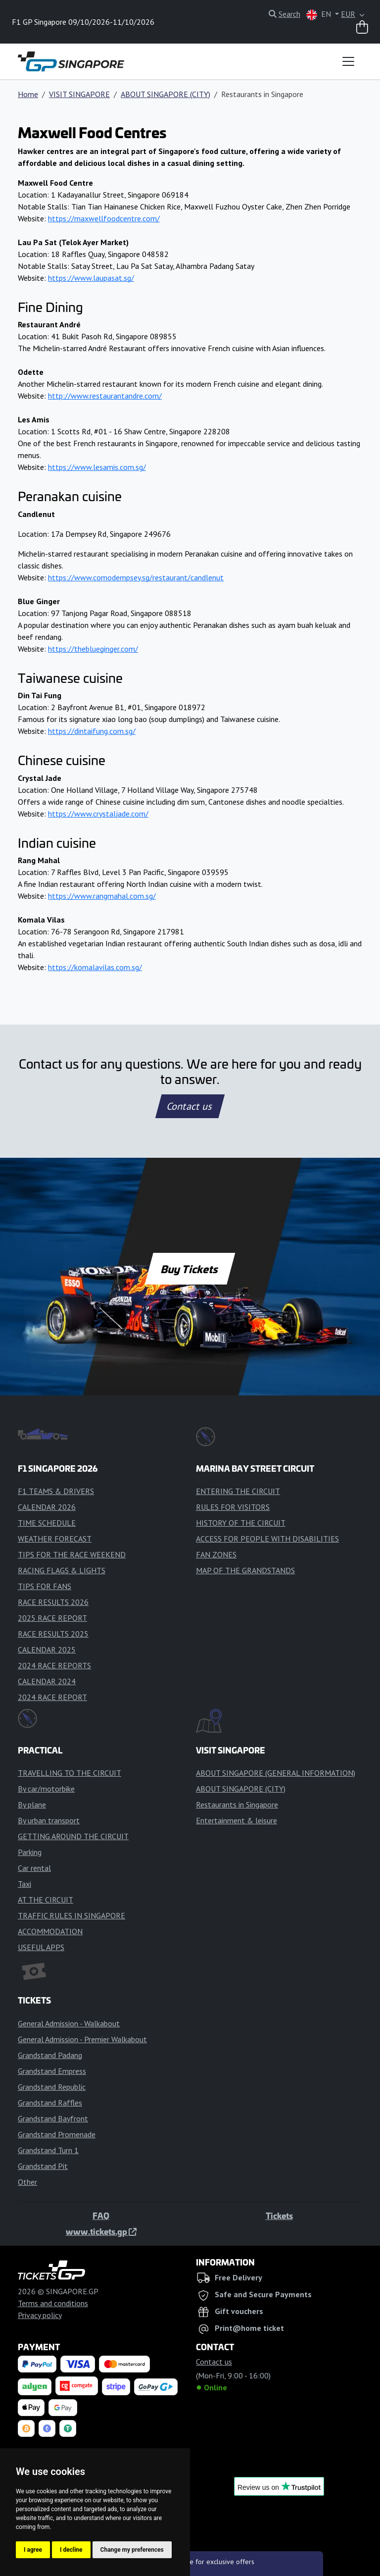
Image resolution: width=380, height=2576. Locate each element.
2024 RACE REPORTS (54, 1665)
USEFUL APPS (41, 1947)
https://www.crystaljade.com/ (98, 814)
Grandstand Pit (43, 2166)
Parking (30, 1852)
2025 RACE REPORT (52, 1618)
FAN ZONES (216, 1554)
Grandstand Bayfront (53, 2118)
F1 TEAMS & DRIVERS (56, 1491)
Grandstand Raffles (50, 2103)
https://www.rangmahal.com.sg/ (102, 896)
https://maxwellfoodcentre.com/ (104, 218)
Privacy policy (40, 2315)
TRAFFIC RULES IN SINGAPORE (71, 1915)
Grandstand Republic (52, 2087)
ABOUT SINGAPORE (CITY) (165, 94)
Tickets (279, 2215)
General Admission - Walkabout (69, 2023)
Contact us (190, 1106)
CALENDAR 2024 (47, 1681)
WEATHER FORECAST (55, 1539)
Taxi (24, 1884)
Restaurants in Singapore (237, 1804)
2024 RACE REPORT (52, 1697)
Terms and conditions (53, 2303)
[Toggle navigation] (348, 61)
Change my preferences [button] (132, 2549)
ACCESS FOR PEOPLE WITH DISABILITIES (267, 1539)
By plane (32, 1804)
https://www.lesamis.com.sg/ (97, 467)
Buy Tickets (189, 1268)
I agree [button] (33, 2549)
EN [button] (319, 14)
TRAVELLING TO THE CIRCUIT (69, 1773)
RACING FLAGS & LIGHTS (61, 1570)
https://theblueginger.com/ (93, 649)
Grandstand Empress (52, 2071)
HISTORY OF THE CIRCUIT (240, 1523)
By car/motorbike (46, 1789)
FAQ (101, 2215)
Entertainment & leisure (236, 1820)
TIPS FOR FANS (44, 1586)
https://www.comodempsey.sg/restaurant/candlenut (136, 577)
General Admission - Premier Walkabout (82, 2039)
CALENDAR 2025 (47, 1649)
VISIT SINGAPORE (79, 94)
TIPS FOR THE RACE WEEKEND (72, 1554)
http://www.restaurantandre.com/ (105, 396)
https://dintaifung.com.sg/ (92, 731)
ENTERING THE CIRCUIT (238, 1491)
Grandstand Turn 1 (48, 2150)
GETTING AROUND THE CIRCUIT (73, 1836)
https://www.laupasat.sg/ (91, 278)
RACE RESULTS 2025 (53, 1634)
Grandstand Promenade (56, 2134)
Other (27, 2182)
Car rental (34, 1868)
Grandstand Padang (50, 2055)
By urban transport (49, 1820)
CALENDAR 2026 (47, 1507)
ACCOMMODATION (50, 1931)
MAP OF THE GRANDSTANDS (245, 1570)
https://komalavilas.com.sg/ (95, 967)
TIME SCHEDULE (47, 1523)
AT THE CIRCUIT (45, 1900)
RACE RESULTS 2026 (53, 1602)
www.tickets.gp (101, 2231)
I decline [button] (71, 2549)
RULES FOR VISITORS (233, 1507)
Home (28, 94)
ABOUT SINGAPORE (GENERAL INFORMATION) (275, 1773)
